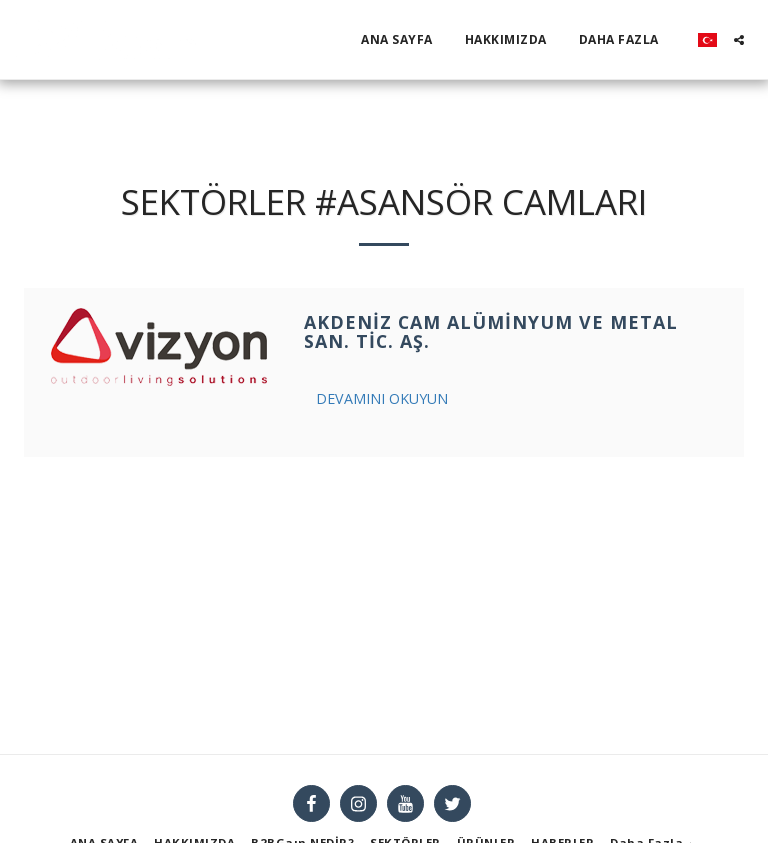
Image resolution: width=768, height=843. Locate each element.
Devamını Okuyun (382, 398)
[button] (739, 40)
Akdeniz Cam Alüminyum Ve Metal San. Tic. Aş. (491, 332)
